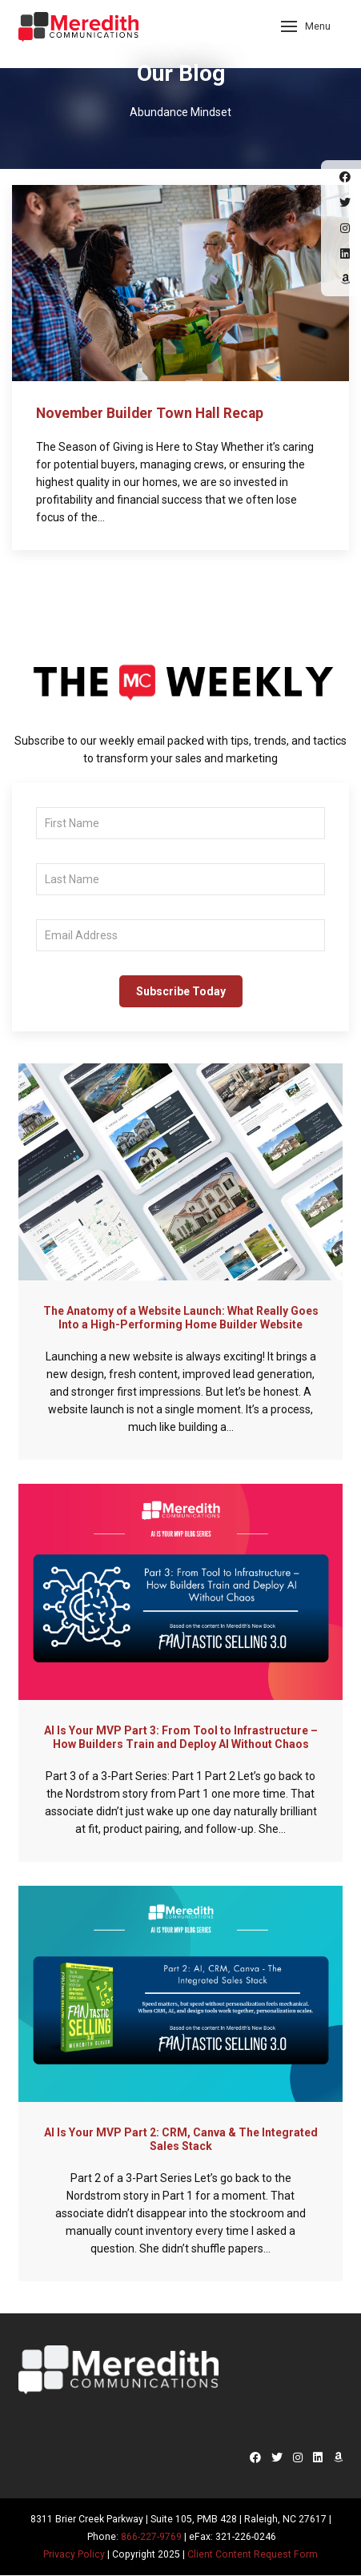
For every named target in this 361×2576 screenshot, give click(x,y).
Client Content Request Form (252, 2554)
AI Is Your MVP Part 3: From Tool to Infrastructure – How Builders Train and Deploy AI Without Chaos (181, 1737)
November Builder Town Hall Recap (149, 413)
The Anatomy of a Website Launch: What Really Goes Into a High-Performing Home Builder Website (181, 1317)
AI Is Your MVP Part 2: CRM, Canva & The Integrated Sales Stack (181, 2139)
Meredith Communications (78, 32)
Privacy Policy (74, 2554)
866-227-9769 (151, 2536)
